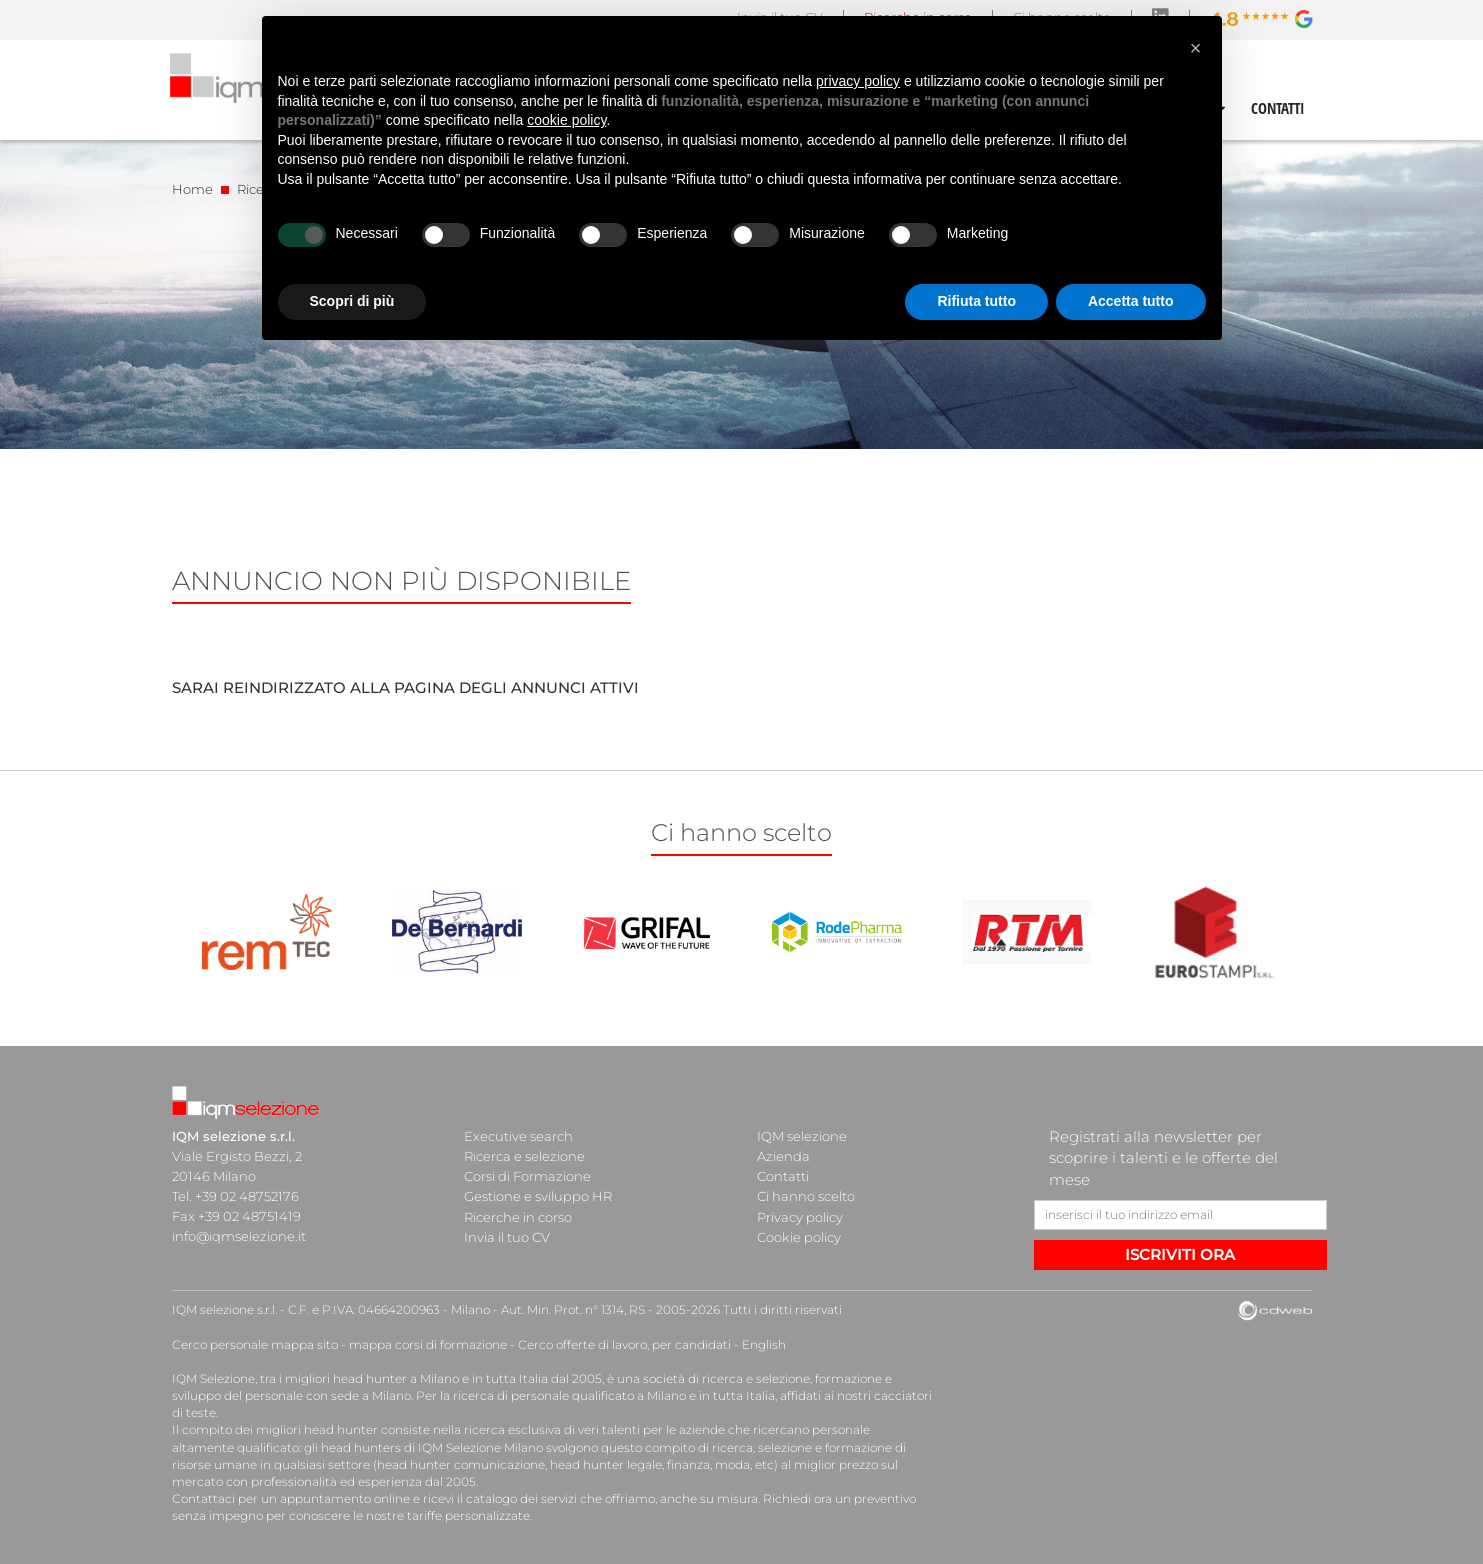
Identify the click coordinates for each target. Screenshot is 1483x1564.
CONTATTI (1278, 108)
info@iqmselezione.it (239, 1236)
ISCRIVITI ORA (1180, 1254)
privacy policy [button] (858, 81)
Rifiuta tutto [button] (976, 301)
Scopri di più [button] (352, 301)
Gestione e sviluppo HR (538, 1196)
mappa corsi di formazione (428, 1344)
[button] (1196, 48)
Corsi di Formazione (527, 1176)
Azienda (783, 1156)
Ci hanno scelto (806, 1196)
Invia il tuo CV (507, 1236)
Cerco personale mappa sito (255, 1344)
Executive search (518, 1136)
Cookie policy (799, 1236)
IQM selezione (802, 1136)
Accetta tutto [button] (1131, 301)
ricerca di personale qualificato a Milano (569, 1395)
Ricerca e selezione (524, 1156)
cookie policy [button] (566, 120)
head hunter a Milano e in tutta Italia (440, 1378)
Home (192, 189)
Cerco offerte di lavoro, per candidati (624, 1344)
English (764, 1344)
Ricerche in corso (518, 1216)
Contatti (783, 1176)
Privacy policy (800, 1216)
